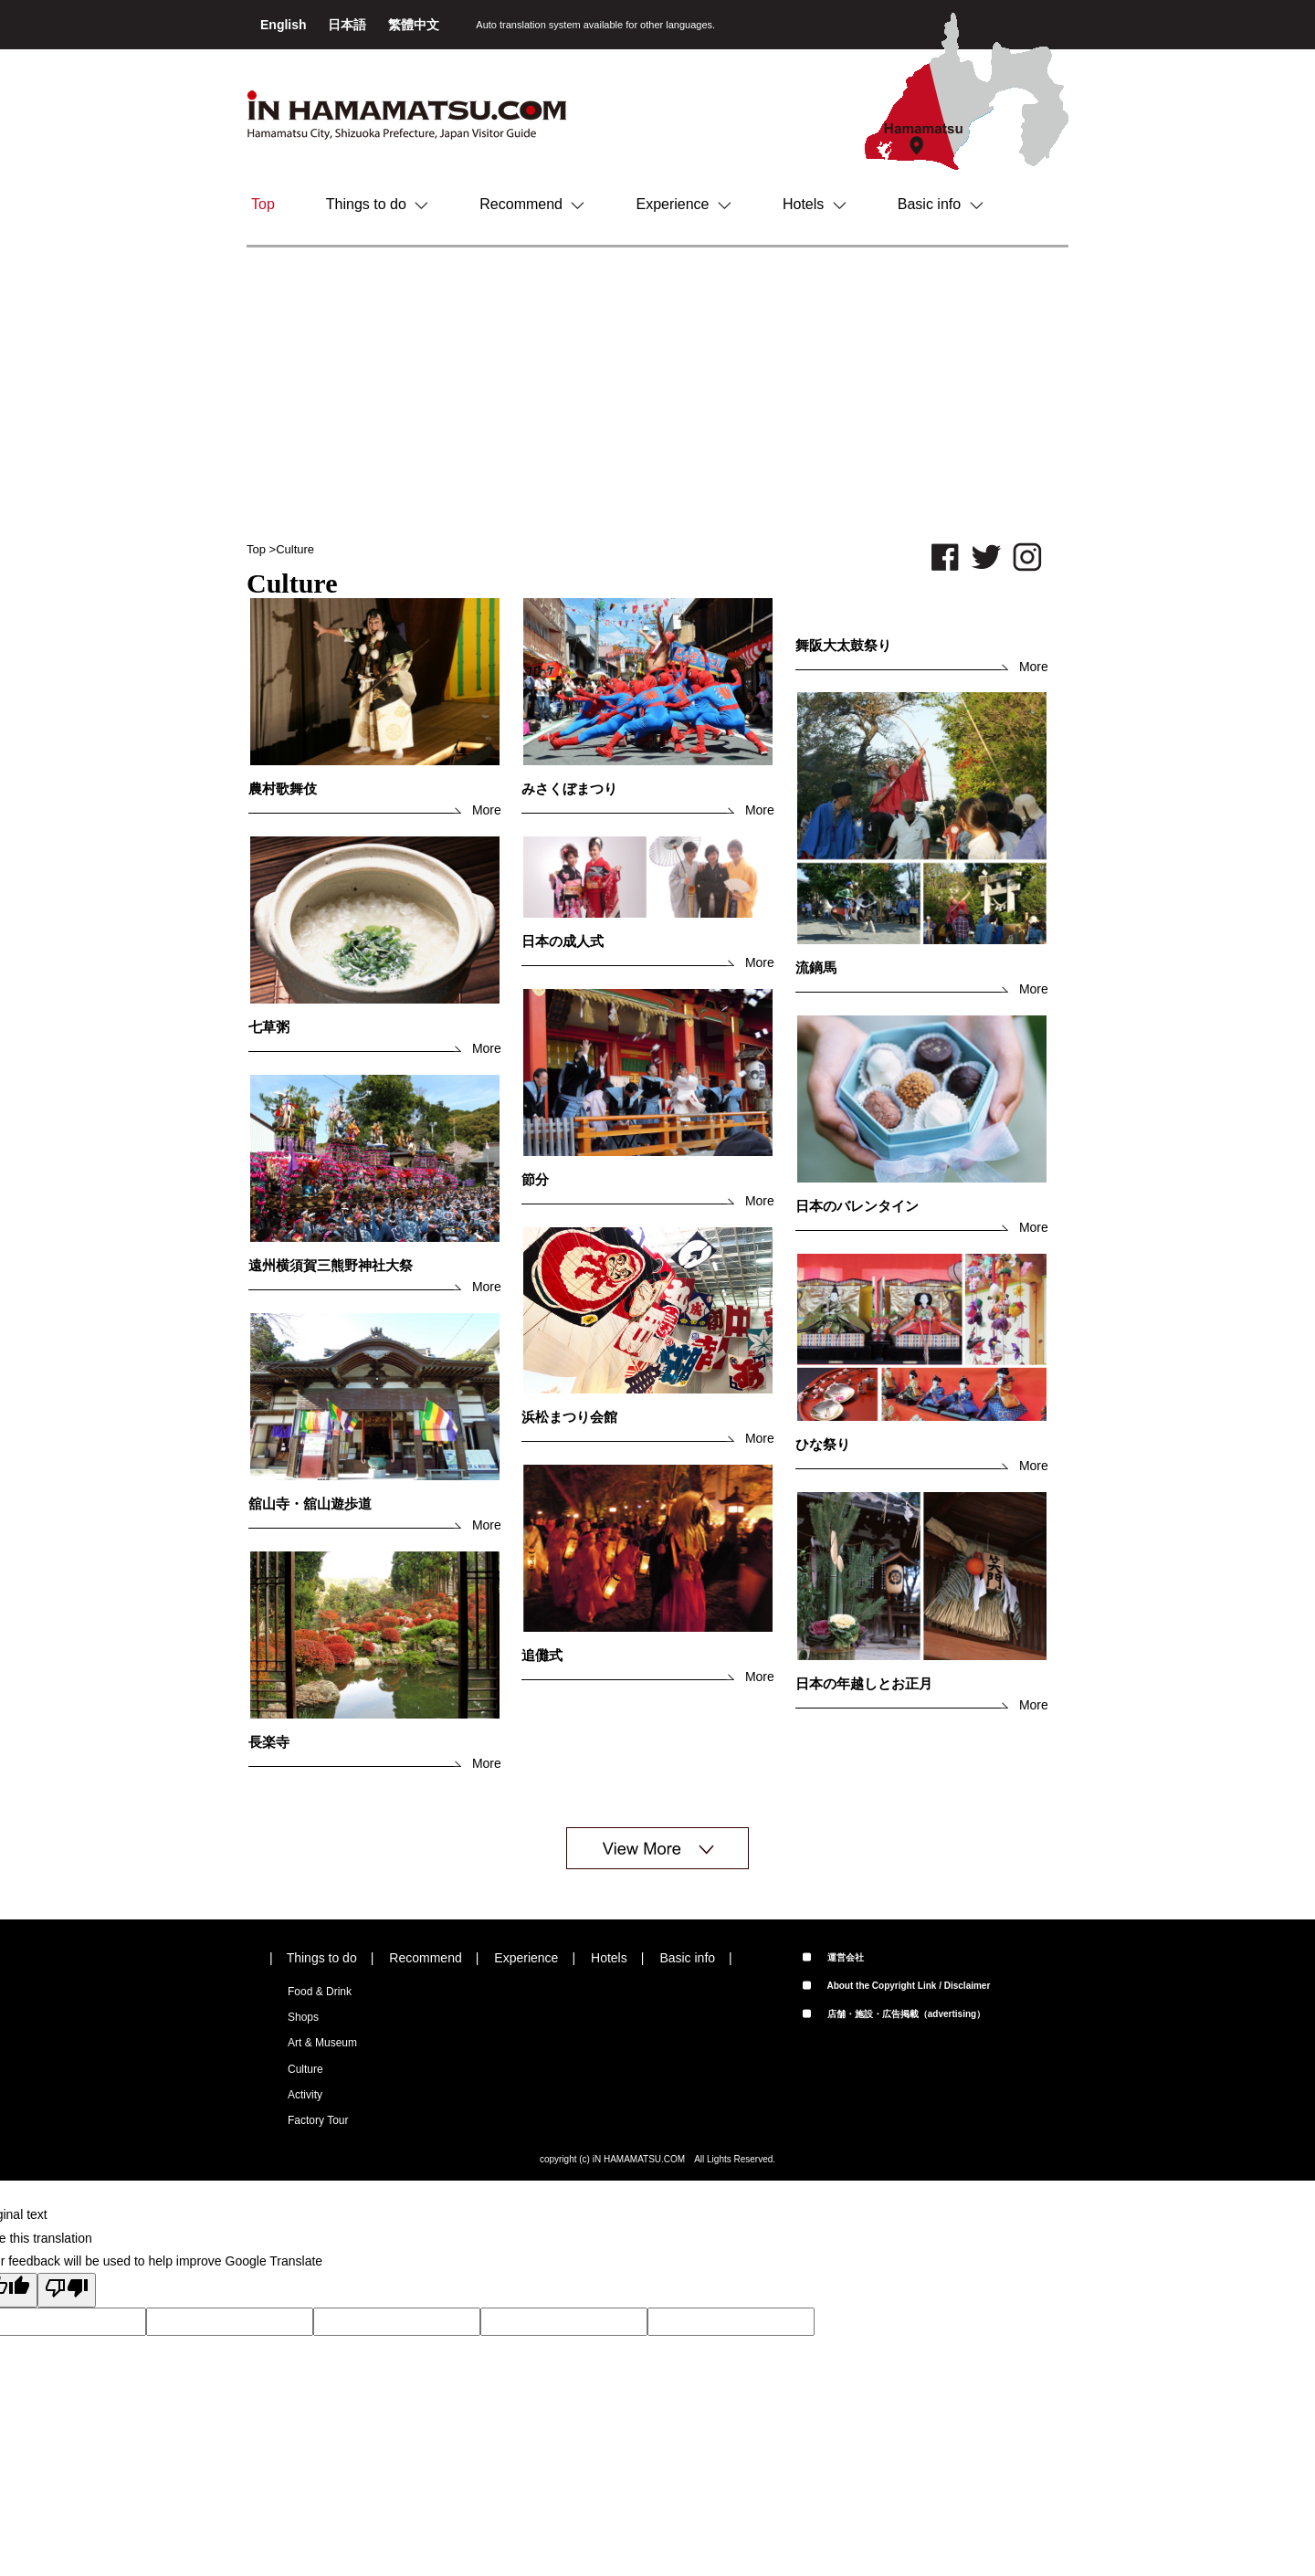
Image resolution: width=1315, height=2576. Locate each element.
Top (263, 204)
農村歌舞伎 (282, 789)
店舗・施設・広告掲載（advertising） (894, 2014)
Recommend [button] (531, 204)
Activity (305, 2094)
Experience (526, 1957)
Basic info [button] (941, 204)
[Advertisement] (657, 393)
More (486, 810)
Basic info (687, 1957)
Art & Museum (322, 2042)
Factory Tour (318, 2120)
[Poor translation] (66, 2290)
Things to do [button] (377, 204)
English (285, 24)
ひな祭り (822, 1444)
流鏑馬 (815, 968)
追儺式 (542, 1655)
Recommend (425, 1957)
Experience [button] (683, 204)
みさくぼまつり (569, 789)
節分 (535, 1179)
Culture (295, 549)
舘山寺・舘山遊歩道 (310, 1504)
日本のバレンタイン (857, 1206)
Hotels (609, 1957)
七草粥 (268, 1027)
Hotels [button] (815, 204)
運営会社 (833, 1957)
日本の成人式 (562, 941)
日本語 (349, 24)
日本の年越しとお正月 (863, 1684)
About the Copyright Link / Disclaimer (896, 1986)
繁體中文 (413, 24)
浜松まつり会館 (569, 1417)
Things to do (322, 1957)
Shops (303, 2017)
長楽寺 (268, 1742)
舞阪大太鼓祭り (843, 645)
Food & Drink (320, 1991)
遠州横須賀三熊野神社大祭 (330, 1265)
